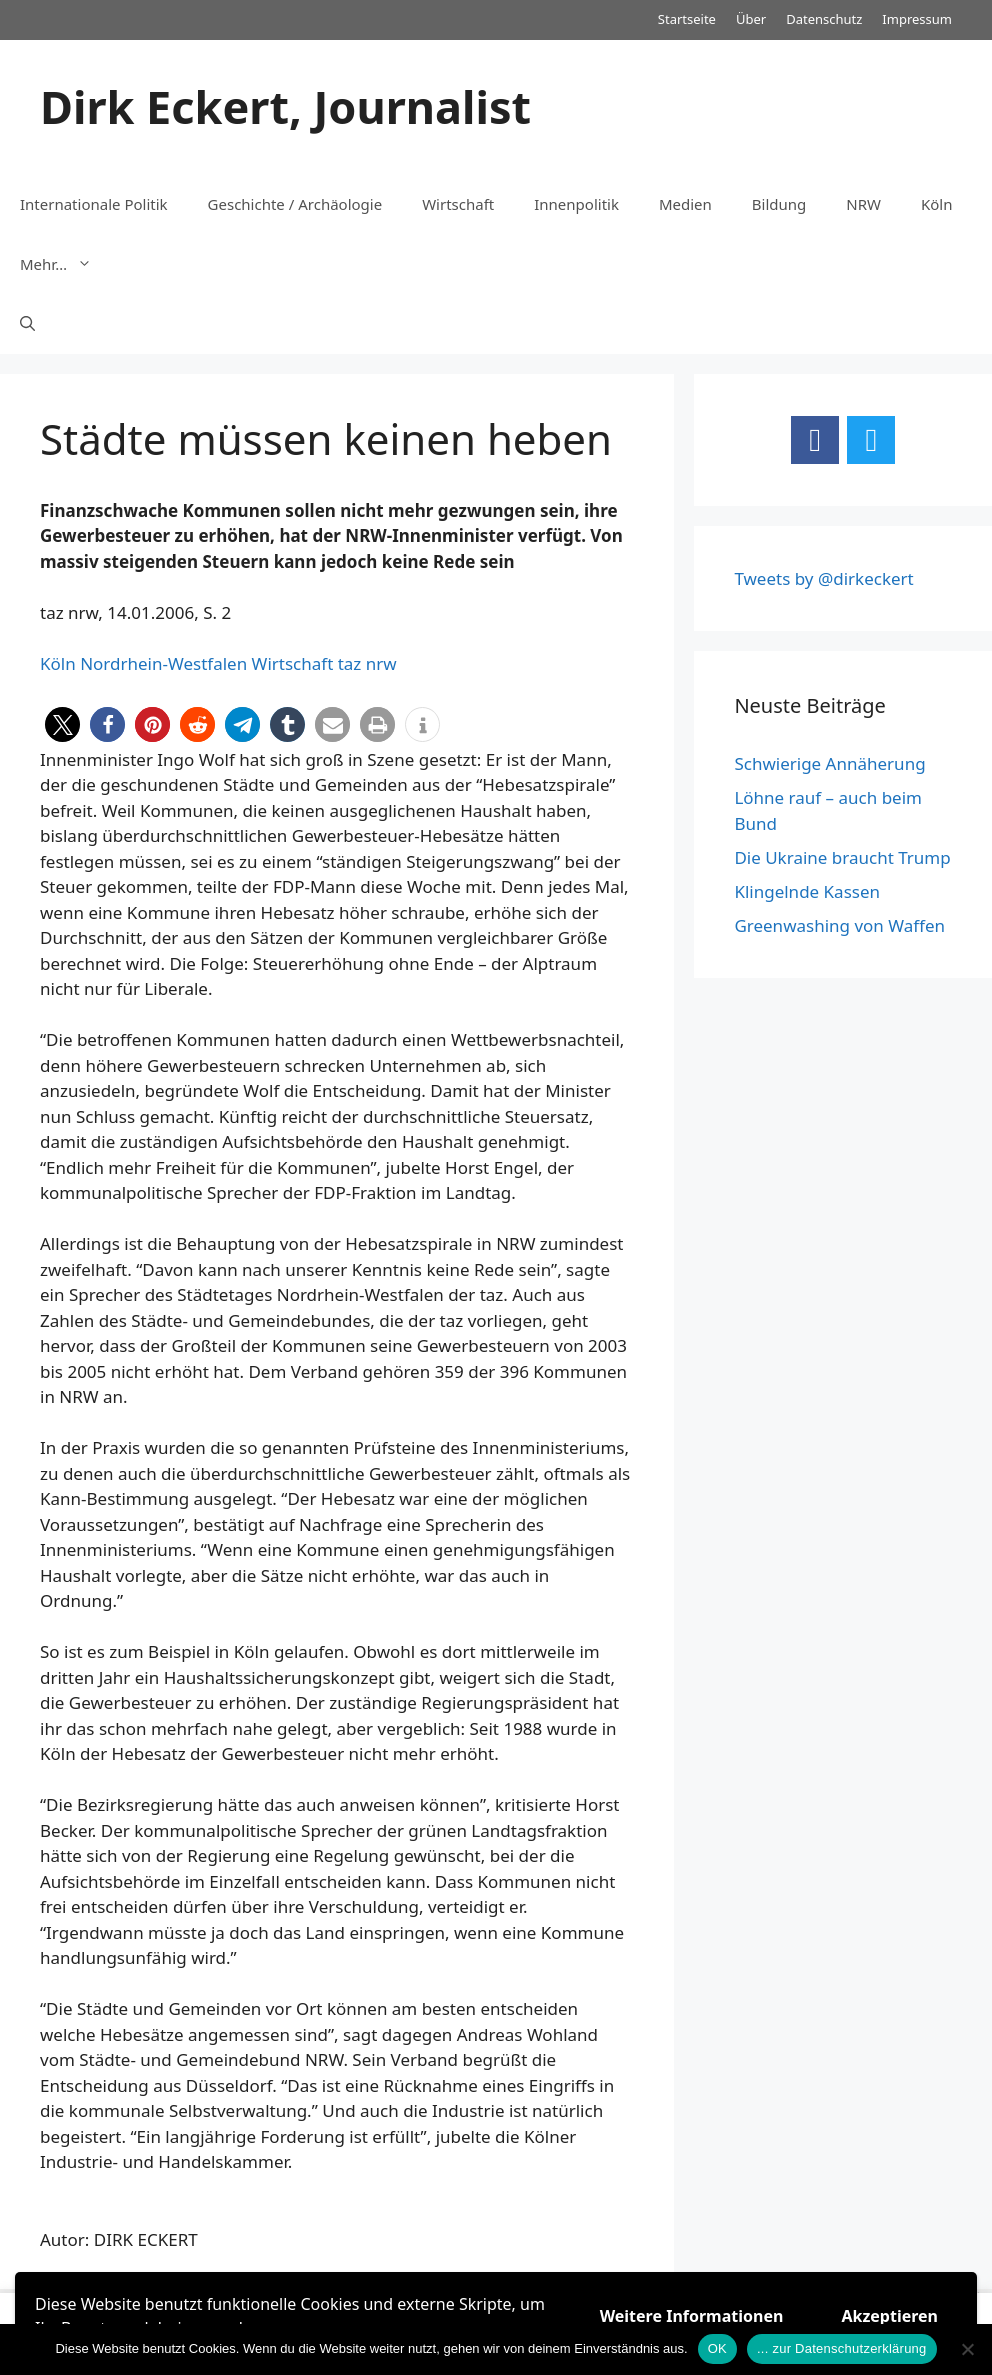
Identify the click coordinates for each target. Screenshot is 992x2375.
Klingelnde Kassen (807, 891)
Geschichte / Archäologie (295, 204)
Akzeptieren (889, 2316)
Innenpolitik (576, 204)
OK (717, 2348)
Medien (685, 204)
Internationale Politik (94, 204)
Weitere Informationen (692, 2316)
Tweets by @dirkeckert (823, 578)
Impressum (917, 19)
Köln (937, 204)
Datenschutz (824, 19)
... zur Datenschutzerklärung (842, 2348)
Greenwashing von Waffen (839, 925)
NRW (863, 204)
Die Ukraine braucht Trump (842, 857)
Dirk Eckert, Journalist (285, 106)
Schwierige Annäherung (829, 763)
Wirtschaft (458, 204)
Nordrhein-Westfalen (163, 663)
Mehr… (66, 264)
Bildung (779, 204)
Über (751, 19)
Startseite (687, 19)
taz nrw (367, 663)
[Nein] (967, 2349)
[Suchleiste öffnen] (27, 324)
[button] (62, 724)
